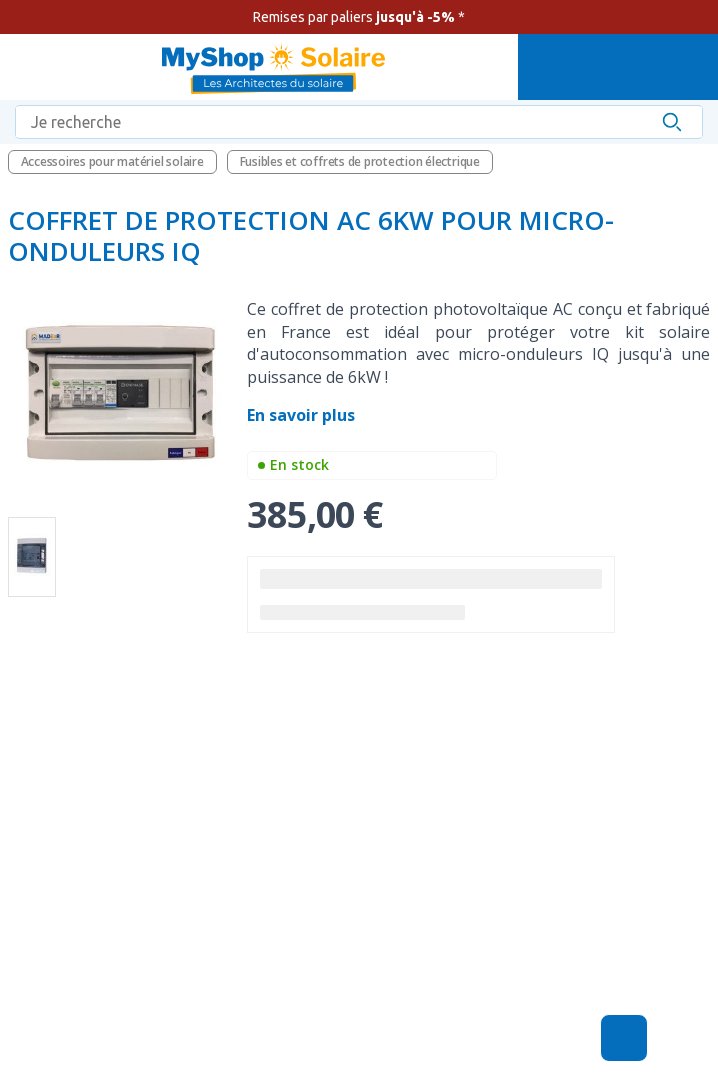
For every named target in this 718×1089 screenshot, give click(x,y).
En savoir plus (303, 415)
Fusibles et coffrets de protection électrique (360, 161)
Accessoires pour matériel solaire (112, 161)
